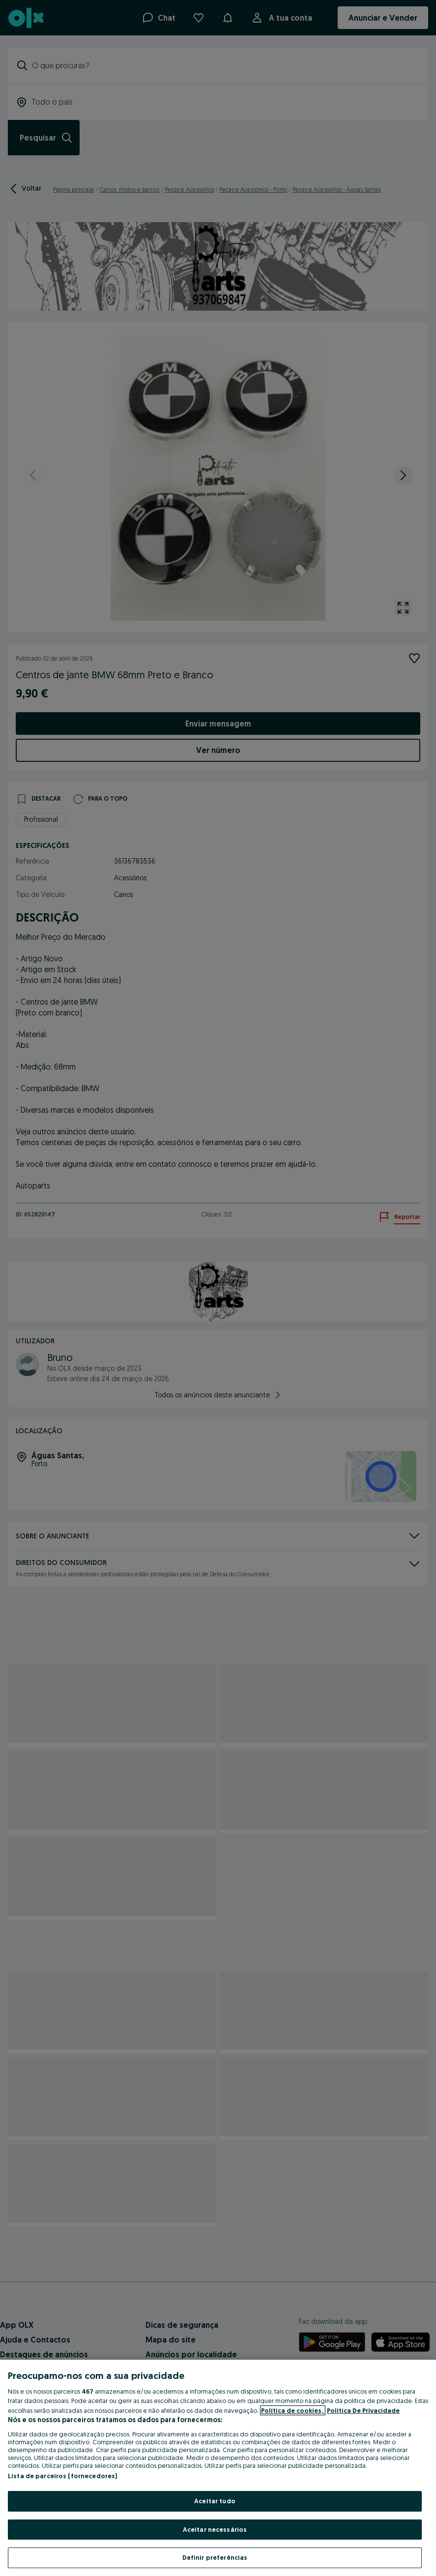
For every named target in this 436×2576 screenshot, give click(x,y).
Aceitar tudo (214, 2501)
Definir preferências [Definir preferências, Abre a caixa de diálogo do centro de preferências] (215, 2557)
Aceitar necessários (215, 2529)
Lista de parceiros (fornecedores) (62, 2476)
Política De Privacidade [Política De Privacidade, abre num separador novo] (363, 2410)
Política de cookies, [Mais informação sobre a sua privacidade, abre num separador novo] (292, 2410)
